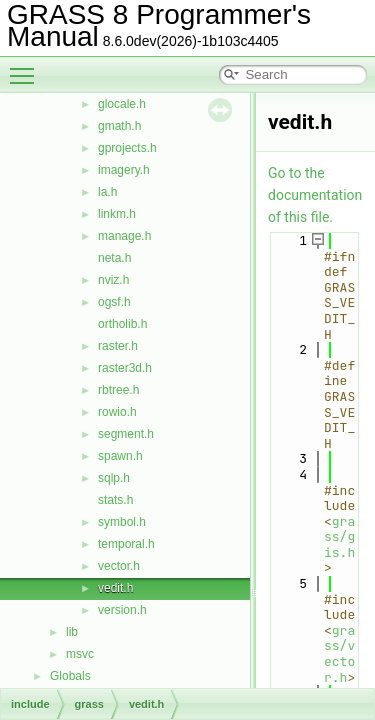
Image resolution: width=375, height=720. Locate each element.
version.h (122, 610)
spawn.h (120, 456)
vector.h (119, 566)
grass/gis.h (339, 537)
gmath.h (119, 126)
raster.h (118, 346)
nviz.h (113, 280)
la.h (107, 192)
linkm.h (117, 214)
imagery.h (124, 170)
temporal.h (126, 544)
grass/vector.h (339, 654)
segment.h (126, 434)
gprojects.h (127, 148)
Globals (70, 676)
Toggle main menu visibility (27, 67)
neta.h (114, 258)
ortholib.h (122, 324)
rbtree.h (118, 390)
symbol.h (122, 522)
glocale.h (122, 104)
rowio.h (117, 412)
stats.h (115, 500)
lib (72, 632)
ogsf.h (114, 302)
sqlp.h (114, 478)
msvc (80, 654)
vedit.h (115, 588)
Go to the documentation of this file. (315, 195)
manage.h (124, 236)
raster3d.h (125, 368)
